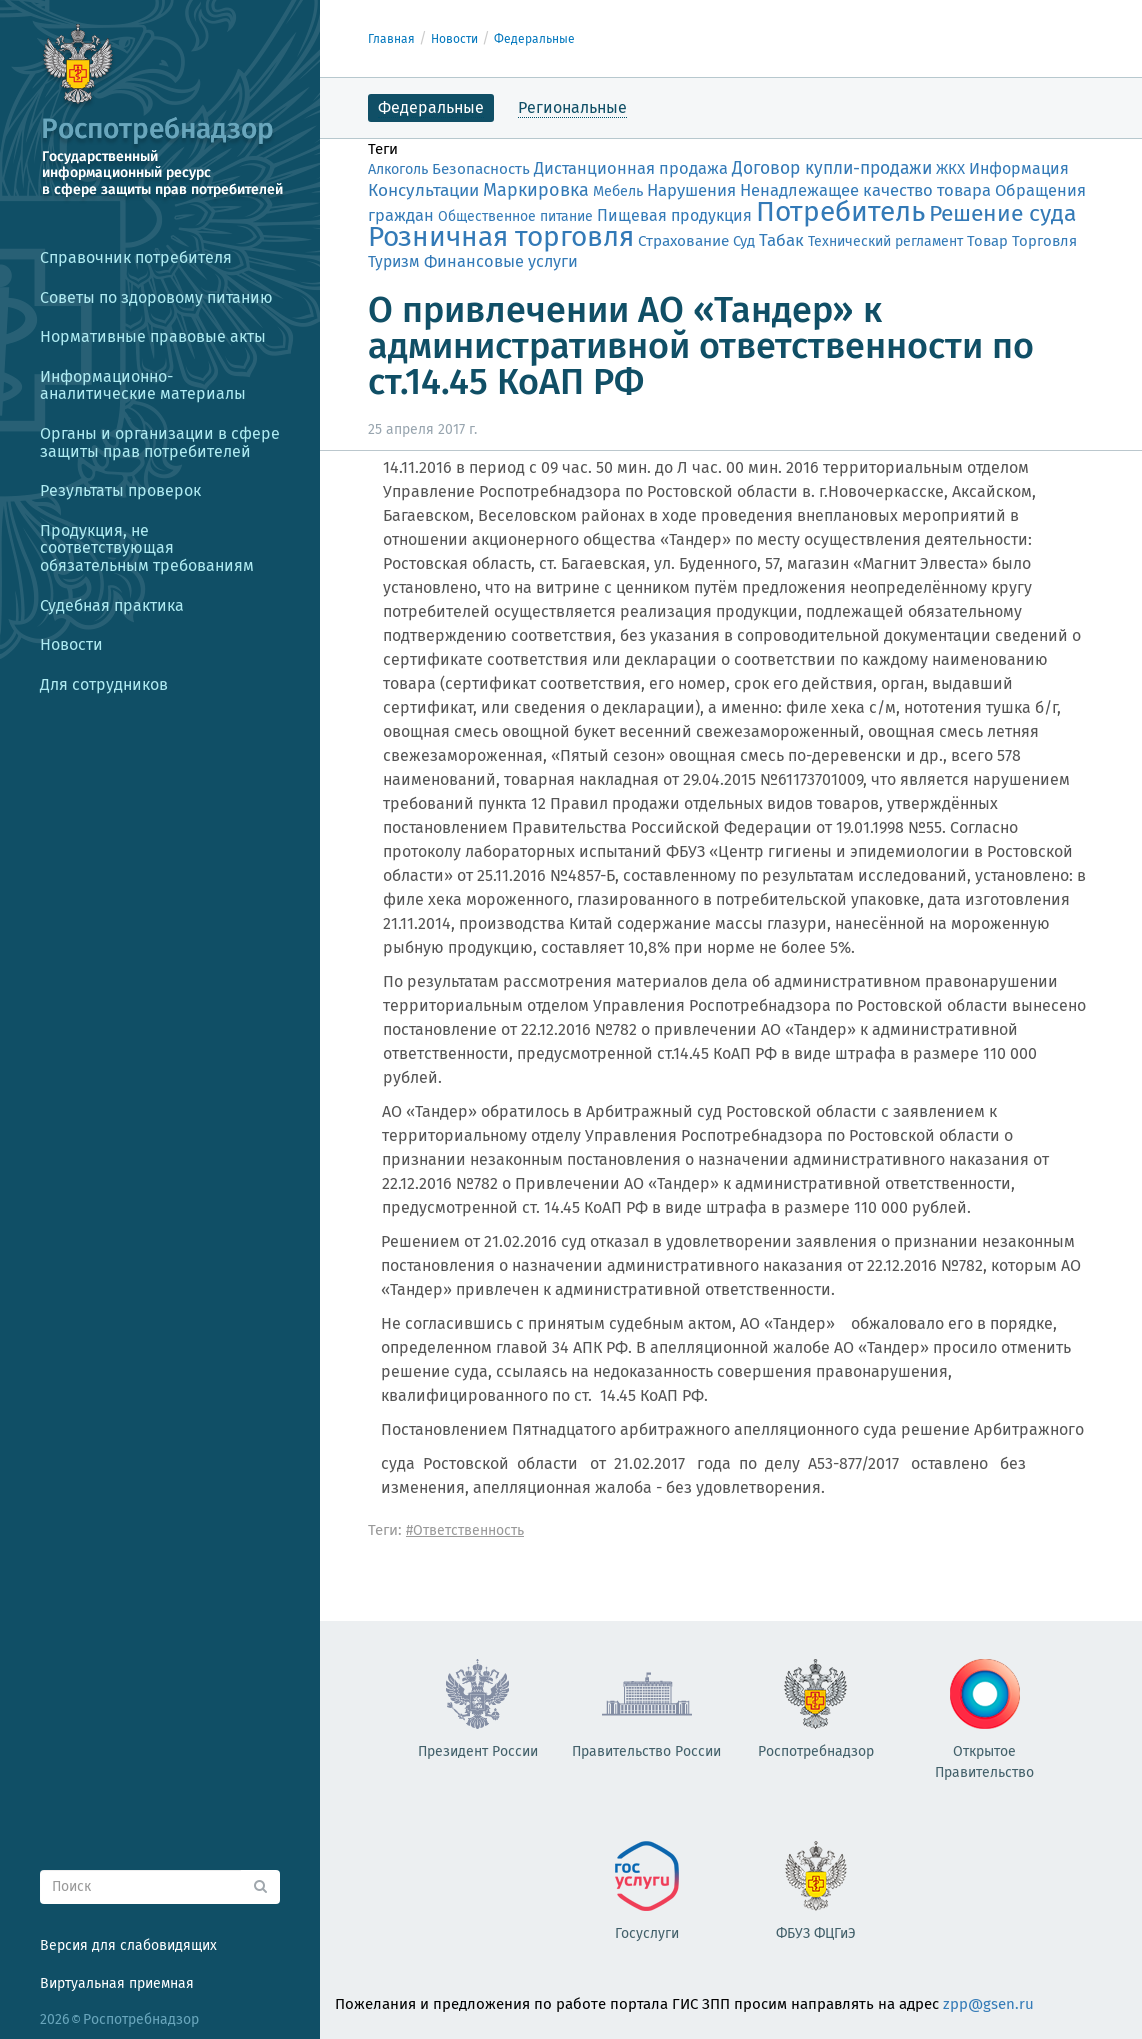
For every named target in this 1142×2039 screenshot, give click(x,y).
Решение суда (1002, 213)
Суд (744, 241)
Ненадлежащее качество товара (865, 190)
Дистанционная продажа (631, 168)
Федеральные (534, 39)
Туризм (394, 261)
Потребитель (840, 211)
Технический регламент (885, 241)
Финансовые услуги (501, 261)
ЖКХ (950, 169)
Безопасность (481, 169)
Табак (781, 240)
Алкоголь (398, 169)
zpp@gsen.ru (988, 2004)
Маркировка (536, 190)
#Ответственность (465, 1530)
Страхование (683, 241)
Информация (1019, 168)
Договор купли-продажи (832, 168)
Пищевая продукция (674, 215)
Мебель (618, 191)
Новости (454, 39)
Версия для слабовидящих (128, 1945)
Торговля (1044, 241)
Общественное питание (515, 216)
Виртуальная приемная (117, 1983)
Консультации (423, 190)
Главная (391, 39)
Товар (987, 241)
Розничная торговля (501, 236)
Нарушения (691, 190)
